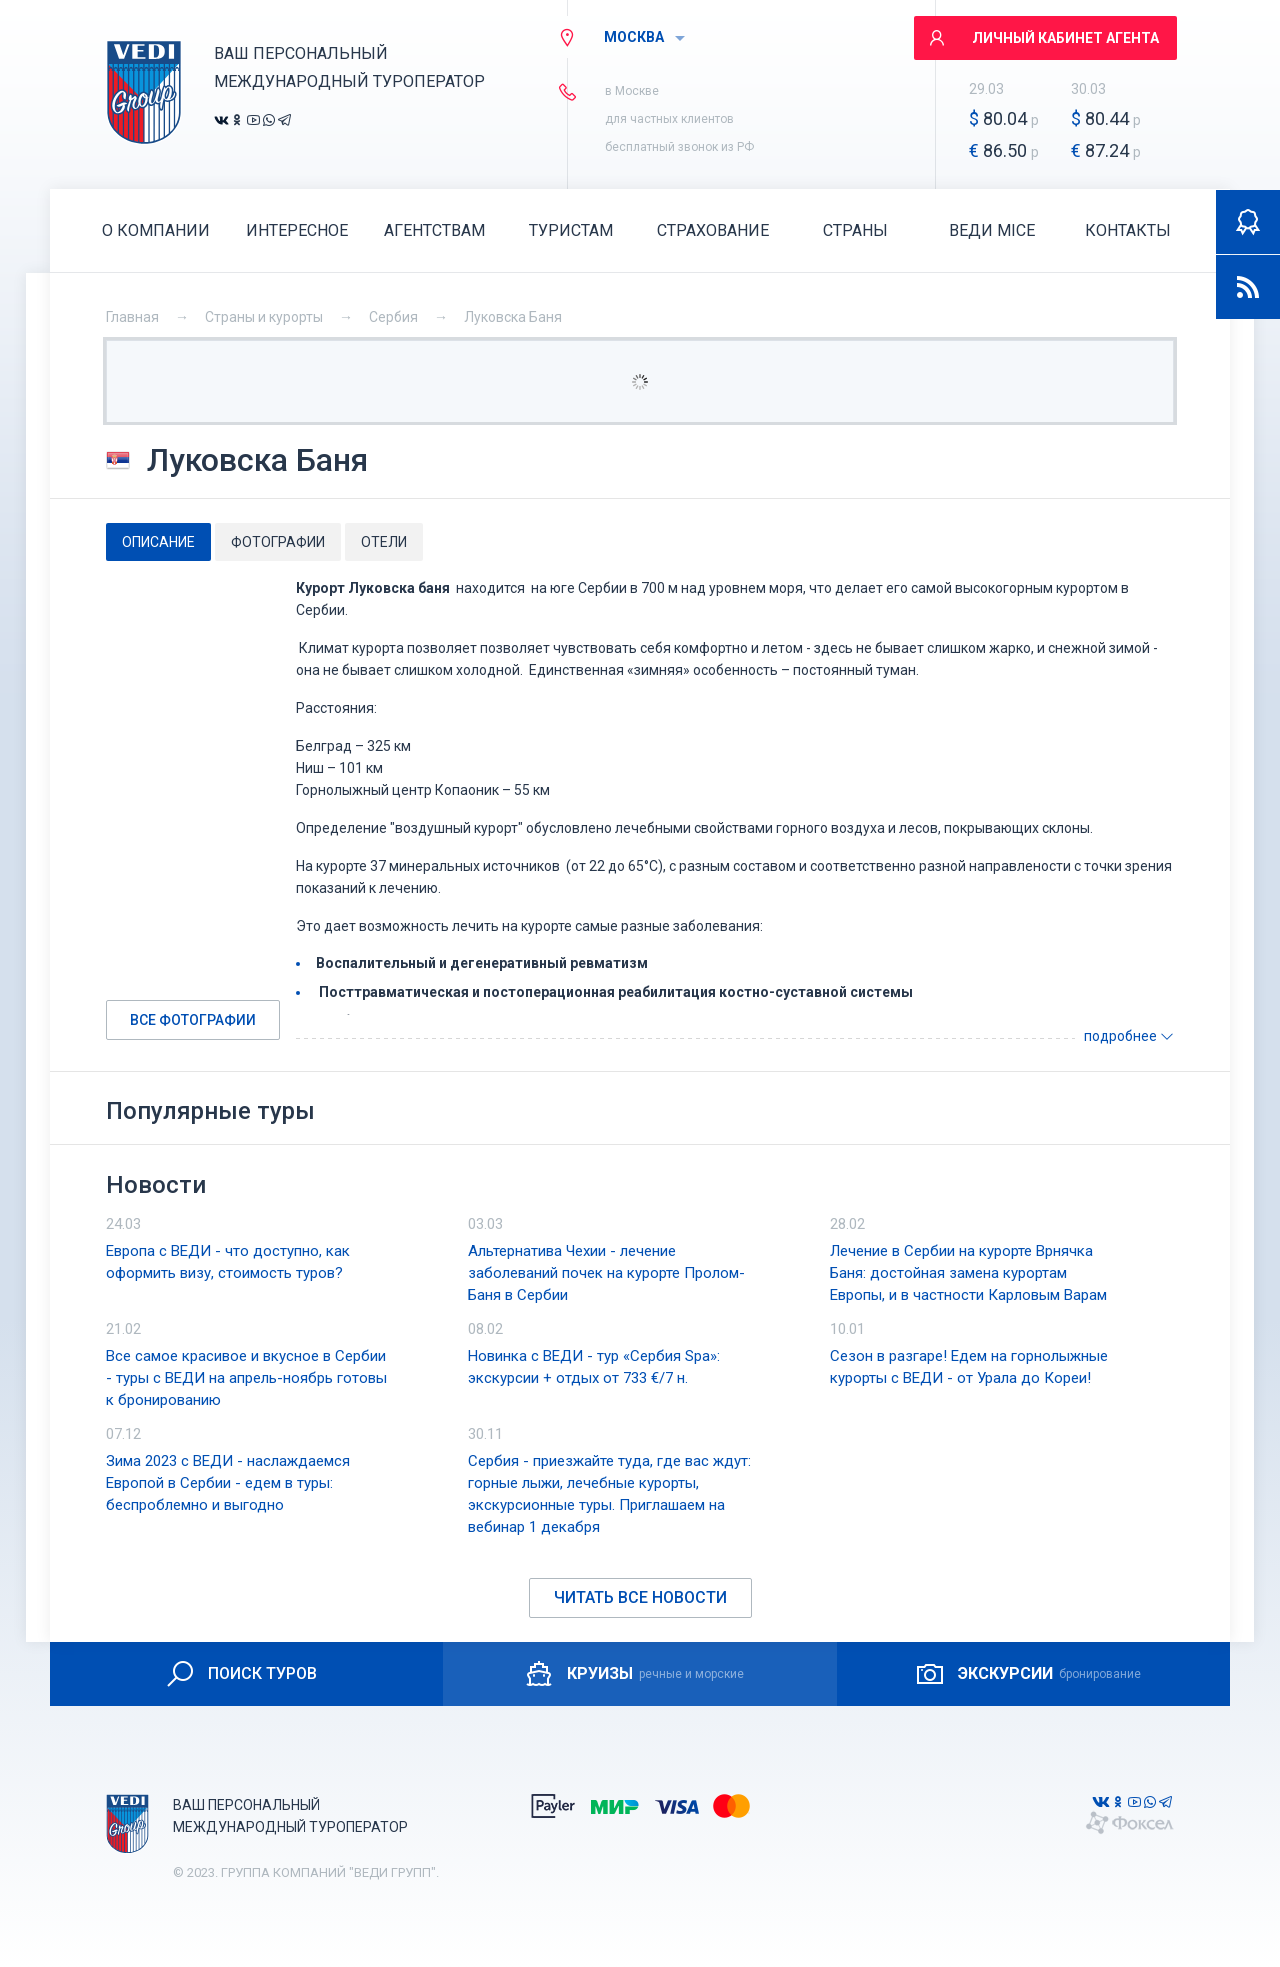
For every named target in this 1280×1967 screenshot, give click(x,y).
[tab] (158, 542)
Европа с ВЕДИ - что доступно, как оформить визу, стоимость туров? (228, 1262)
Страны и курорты (264, 317)
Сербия (393, 317)
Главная (132, 317)
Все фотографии (193, 1020)
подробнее (1129, 1036)
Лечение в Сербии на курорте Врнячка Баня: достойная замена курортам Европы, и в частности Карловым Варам (968, 1273)
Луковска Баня (513, 317)
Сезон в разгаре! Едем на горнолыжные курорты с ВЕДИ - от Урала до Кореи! (969, 1367)
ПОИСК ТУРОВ (240, 1674)
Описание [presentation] (158, 542)
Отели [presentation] (384, 542)
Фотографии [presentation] (278, 542)
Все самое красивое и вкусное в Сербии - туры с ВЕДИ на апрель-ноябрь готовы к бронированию (246, 1378)
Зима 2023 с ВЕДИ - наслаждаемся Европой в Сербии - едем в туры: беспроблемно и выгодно (228, 1483)
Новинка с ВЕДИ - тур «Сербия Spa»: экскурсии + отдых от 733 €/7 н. (594, 1367)
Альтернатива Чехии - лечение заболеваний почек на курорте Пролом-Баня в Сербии (606, 1273)
